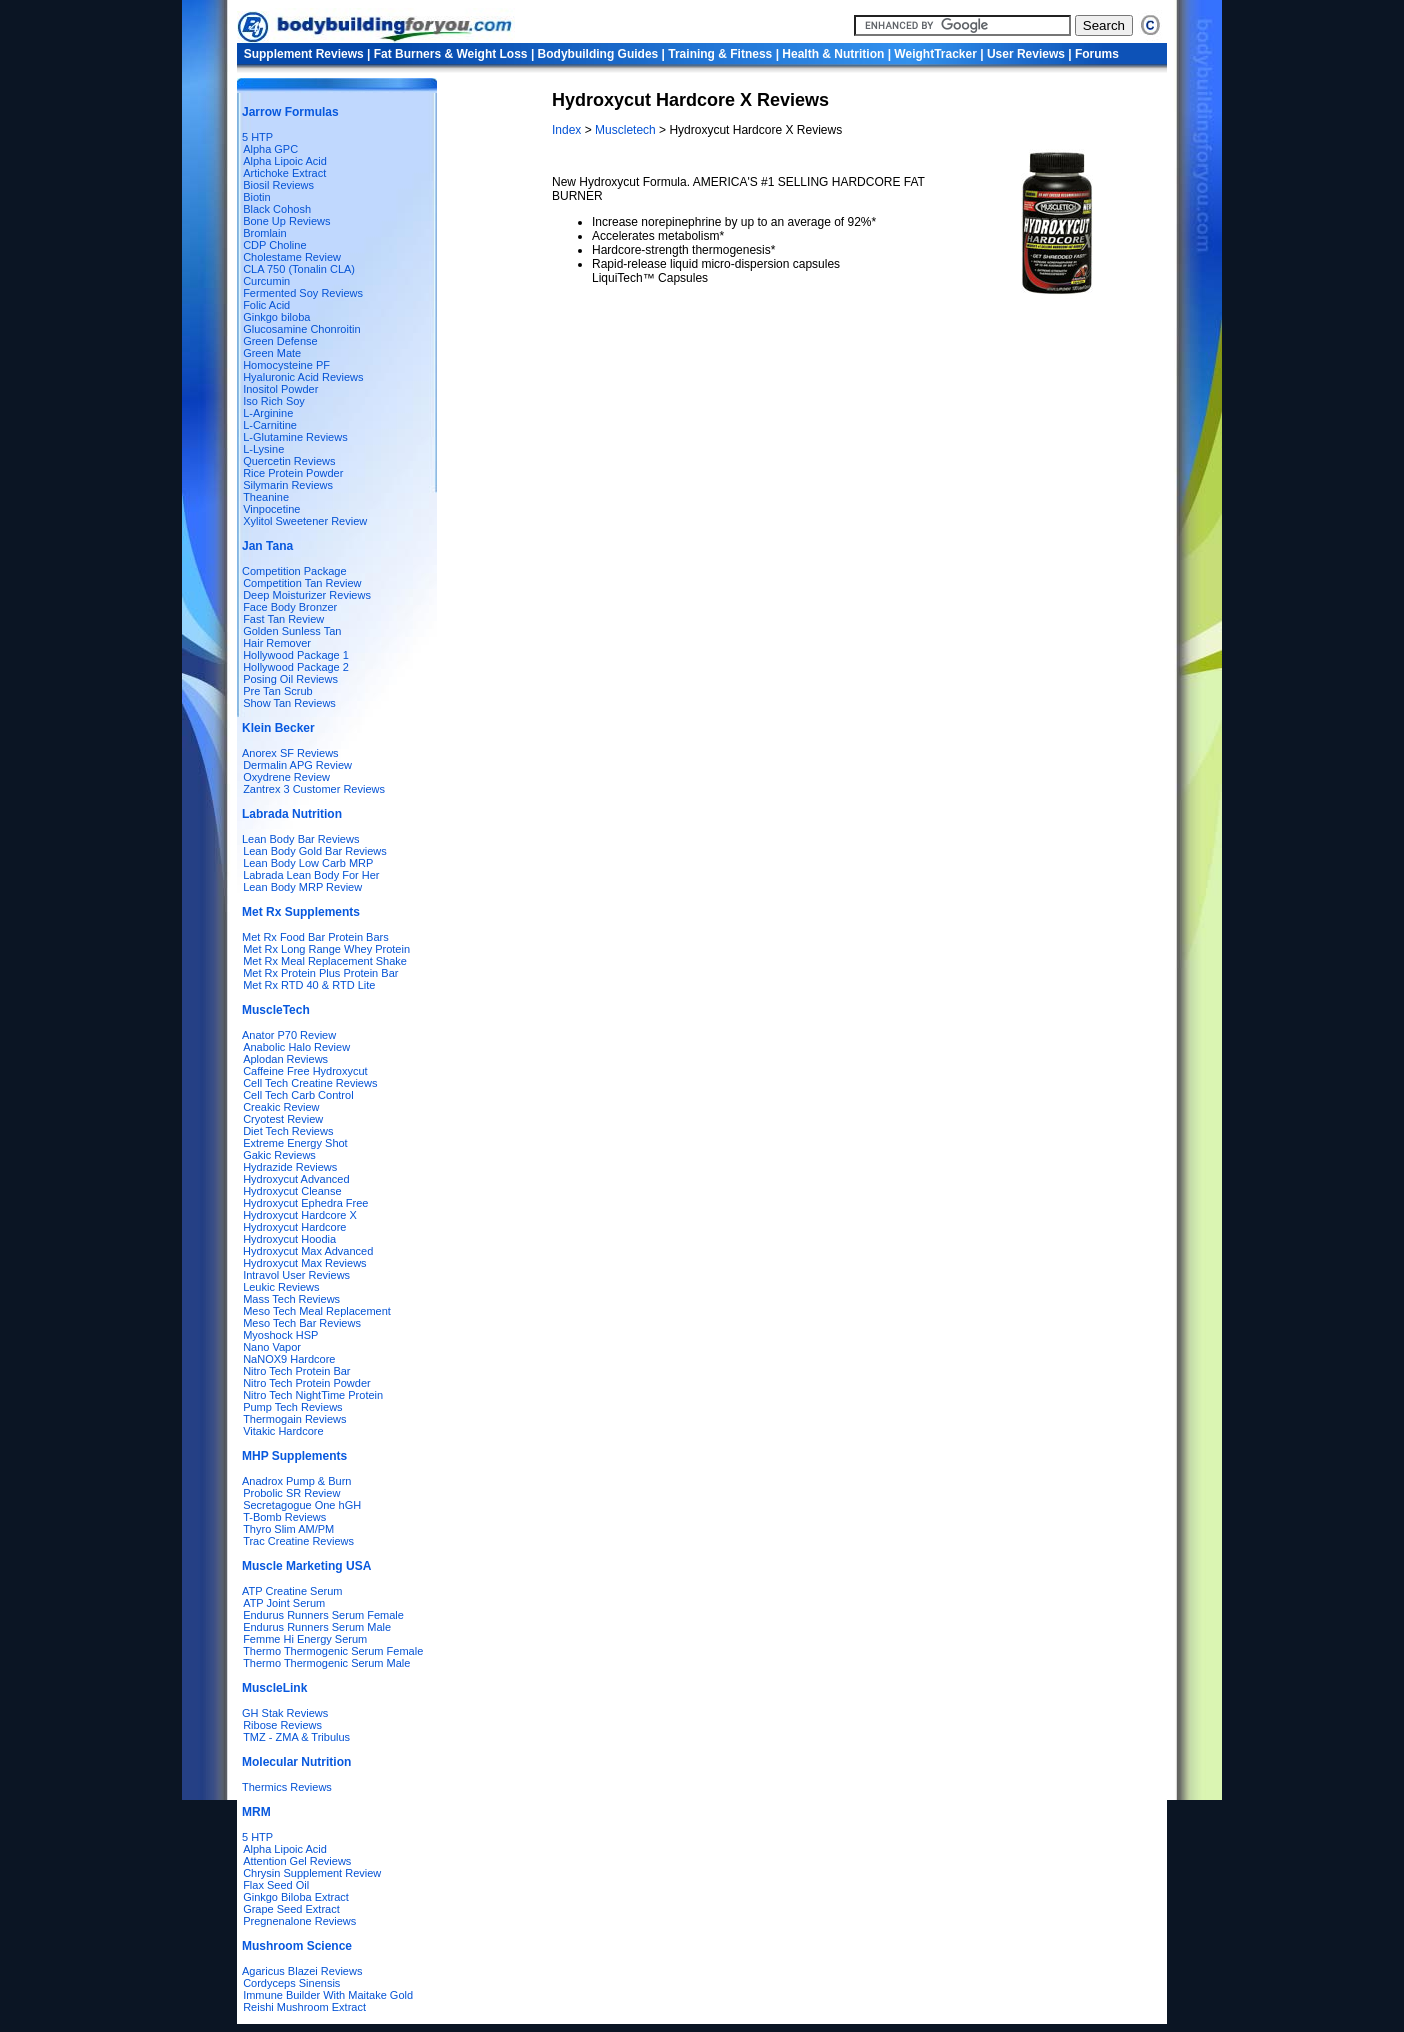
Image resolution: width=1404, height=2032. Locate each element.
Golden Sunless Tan (292, 631)
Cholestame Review (292, 257)
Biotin (257, 197)
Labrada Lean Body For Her (311, 875)
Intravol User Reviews (296, 1275)
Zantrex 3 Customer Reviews (314, 789)
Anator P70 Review (289, 1035)
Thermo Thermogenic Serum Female (333, 1651)
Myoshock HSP (280, 1335)
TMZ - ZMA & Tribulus (296, 1737)
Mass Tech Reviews (291, 1299)
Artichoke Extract (284, 173)
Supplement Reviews (304, 54)
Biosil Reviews (278, 185)
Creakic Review (281, 1107)
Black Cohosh (277, 209)
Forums (1097, 54)
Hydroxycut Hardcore (294, 1227)
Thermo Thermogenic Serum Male (326, 1663)
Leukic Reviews (281, 1287)
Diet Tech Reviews (288, 1131)
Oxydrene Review (286, 777)
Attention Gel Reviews (297, 1861)
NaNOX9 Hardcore (289, 1359)
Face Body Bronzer (290, 607)
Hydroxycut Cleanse (292, 1191)
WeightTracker (935, 54)
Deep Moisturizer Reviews (307, 595)
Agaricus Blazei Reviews (302, 1971)
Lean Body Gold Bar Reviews (315, 851)
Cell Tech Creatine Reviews (310, 1083)
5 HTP (257, 137)
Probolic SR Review (291, 1493)
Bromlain (264, 233)
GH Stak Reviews (285, 1713)
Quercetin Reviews (289, 461)
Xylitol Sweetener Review (305, 521)
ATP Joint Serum (284, 1603)
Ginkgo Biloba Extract (296, 1897)
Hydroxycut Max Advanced (305, 1251)
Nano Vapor (272, 1347)
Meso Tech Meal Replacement (317, 1311)
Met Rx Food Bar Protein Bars (315, 937)
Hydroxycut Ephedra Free (305, 1203)
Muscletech (625, 130)
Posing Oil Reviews (290, 679)
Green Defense (280, 341)
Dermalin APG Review (297, 765)
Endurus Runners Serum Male (317, 1627)
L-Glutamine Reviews (295, 437)
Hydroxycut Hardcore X (300, 1215)
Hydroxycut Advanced (296, 1179)
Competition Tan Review (302, 583)
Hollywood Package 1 (296, 655)
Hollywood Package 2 (296, 667)
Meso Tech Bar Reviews (302, 1323)
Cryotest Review (283, 1119)
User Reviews (1026, 54)
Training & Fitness (720, 54)
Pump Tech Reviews (292, 1407)
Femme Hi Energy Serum (305, 1639)
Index (568, 130)
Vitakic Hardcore (283, 1431)
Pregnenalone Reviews (299, 1921)
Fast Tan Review (283, 619)
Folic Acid (266, 305)
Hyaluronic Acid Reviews (303, 377)
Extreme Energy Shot (295, 1143)
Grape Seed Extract (291, 1909)
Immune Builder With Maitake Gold (328, 1995)
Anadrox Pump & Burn (296, 1481)
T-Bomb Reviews (284, 1517)
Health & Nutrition (833, 54)
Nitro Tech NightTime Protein (313, 1395)
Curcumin (266, 281)
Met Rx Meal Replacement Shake (325, 961)
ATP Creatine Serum (292, 1591)
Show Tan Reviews (289, 703)
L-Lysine (263, 449)
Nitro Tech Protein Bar (296, 1371)
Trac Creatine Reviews (298, 1541)
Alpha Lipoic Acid (285, 161)
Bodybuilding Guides (598, 54)
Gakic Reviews (279, 1155)
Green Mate (272, 353)
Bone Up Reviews (286, 221)
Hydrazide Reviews (290, 1167)
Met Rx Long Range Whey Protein (326, 949)
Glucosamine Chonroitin (301, 329)
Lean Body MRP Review (302, 887)
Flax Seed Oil (276, 1885)
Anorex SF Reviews (290, 753)
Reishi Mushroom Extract (304, 2007)
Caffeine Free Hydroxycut (305, 1071)
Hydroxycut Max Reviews (304, 1263)
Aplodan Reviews (285, 1059)
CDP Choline (274, 245)
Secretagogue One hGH (302, 1505)
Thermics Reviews (287, 1787)
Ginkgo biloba (276, 317)
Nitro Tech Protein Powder (307, 1383)
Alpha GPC (270, 149)
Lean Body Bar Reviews (300, 839)
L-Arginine (268, 413)
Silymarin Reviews (288, 485)
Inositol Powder (280, 389)
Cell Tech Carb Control (298, 1095)
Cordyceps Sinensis (291, 1983)
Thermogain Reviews (294, 1419)
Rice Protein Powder (293, 473)
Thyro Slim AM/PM (288, 1529)
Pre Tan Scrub (278, 691)
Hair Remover (277, 643)
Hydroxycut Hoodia (289, 1239)
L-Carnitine (270, 425)
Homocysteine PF (286, 365)
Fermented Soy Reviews (303, 293)
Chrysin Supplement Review (312, 1873)
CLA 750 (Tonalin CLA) (299, 269)
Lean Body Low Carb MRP (308, 863)
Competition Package (294, 571)
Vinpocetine (271, 509)
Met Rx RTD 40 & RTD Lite (309, 985)
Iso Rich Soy (274, 401)
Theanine (266, 497)
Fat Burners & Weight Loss (451, 54)
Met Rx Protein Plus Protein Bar (320, 973)
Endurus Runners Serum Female (323, 1615)
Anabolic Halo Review (296, 1047)
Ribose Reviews (282, 1725)
